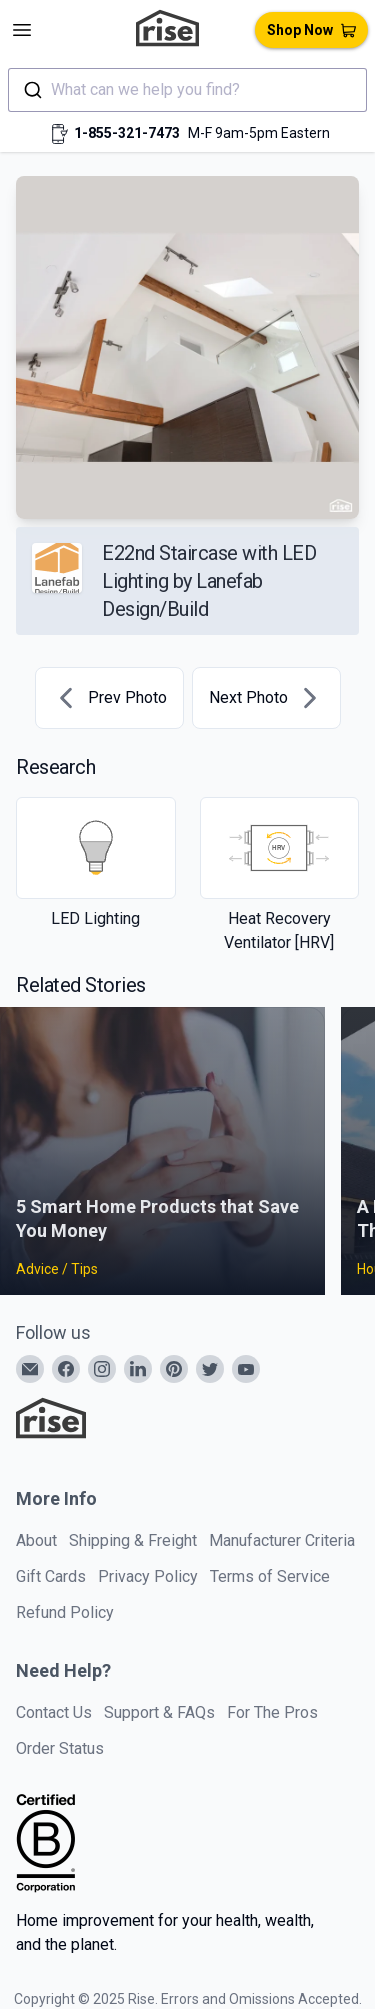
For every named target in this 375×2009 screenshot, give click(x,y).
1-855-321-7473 (127, 133)
